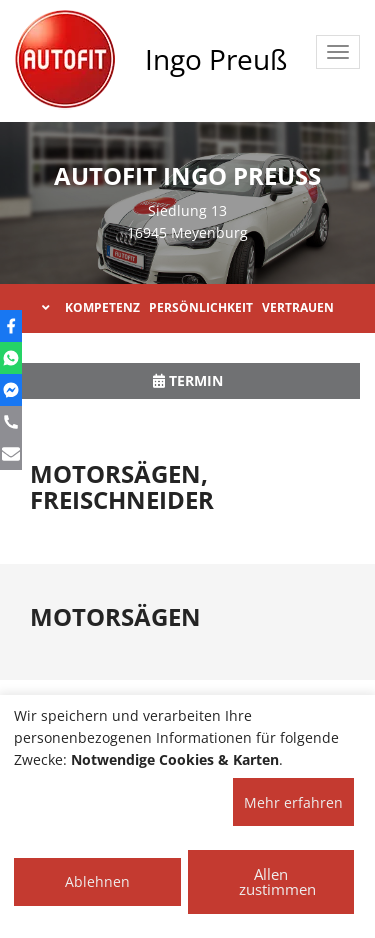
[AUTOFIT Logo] (65, 60)
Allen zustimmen (277, 881)
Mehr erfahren (293, 802)
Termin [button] (188, 380)
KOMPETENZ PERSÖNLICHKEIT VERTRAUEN (188, 307)
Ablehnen (97, 881)
